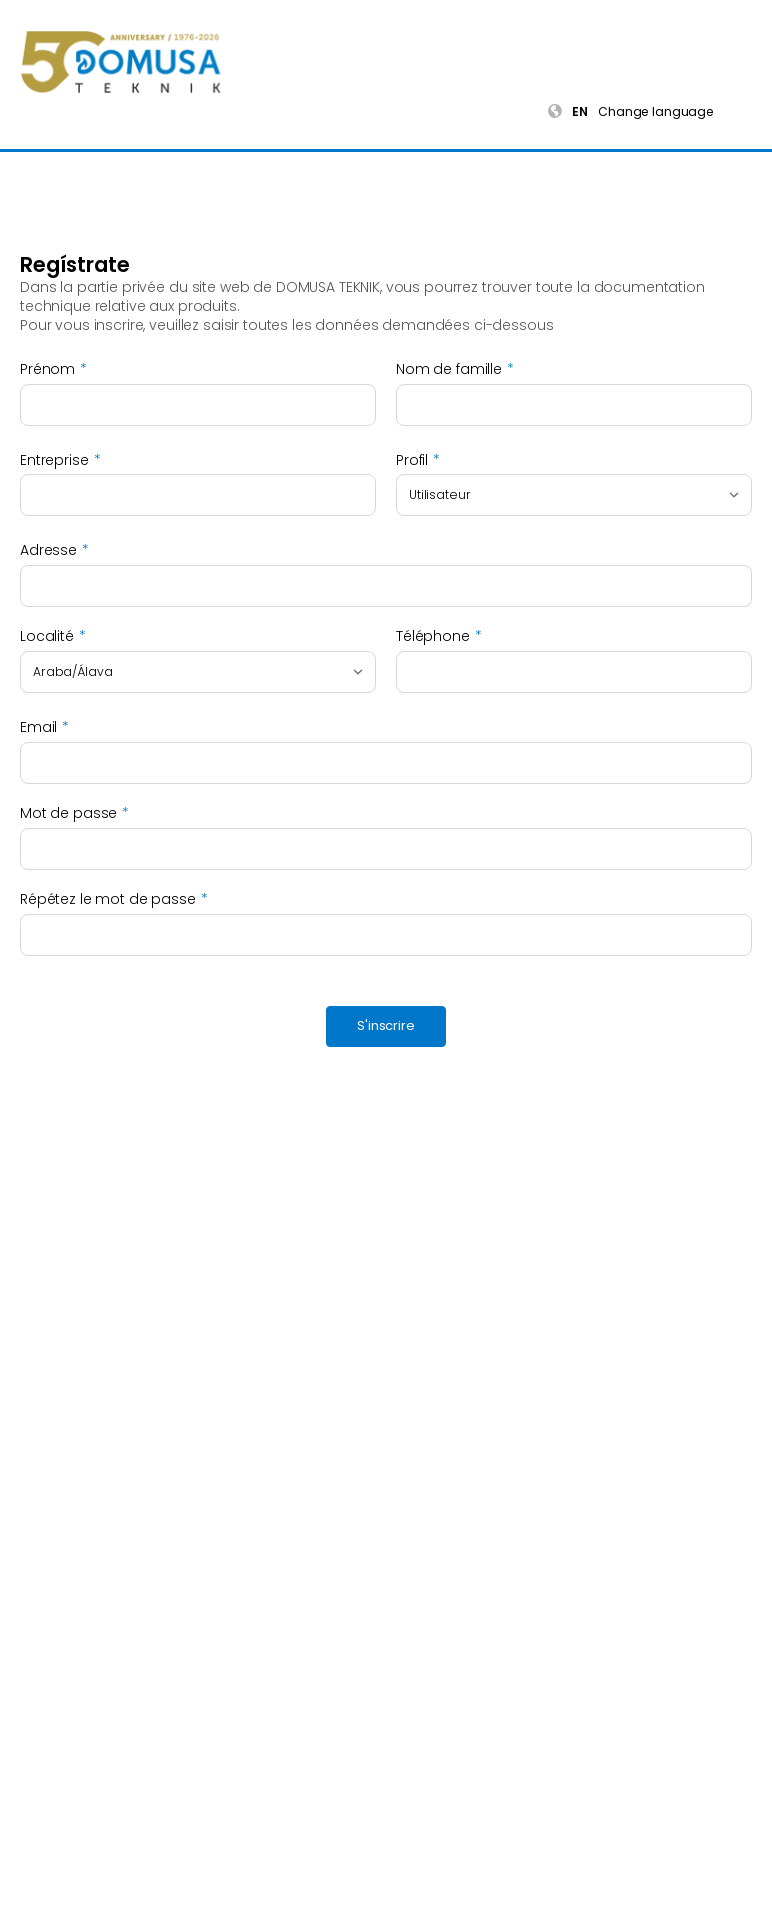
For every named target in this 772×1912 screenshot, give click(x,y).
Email (38, 727)
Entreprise (54, 460)
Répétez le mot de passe (108, 899)
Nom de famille (449, 369)
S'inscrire (386, 1025)
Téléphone (433, 636)
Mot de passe (68, 813)
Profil (412, 460)
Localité (47, 636)
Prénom (47, 369)
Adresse (48, 550)
